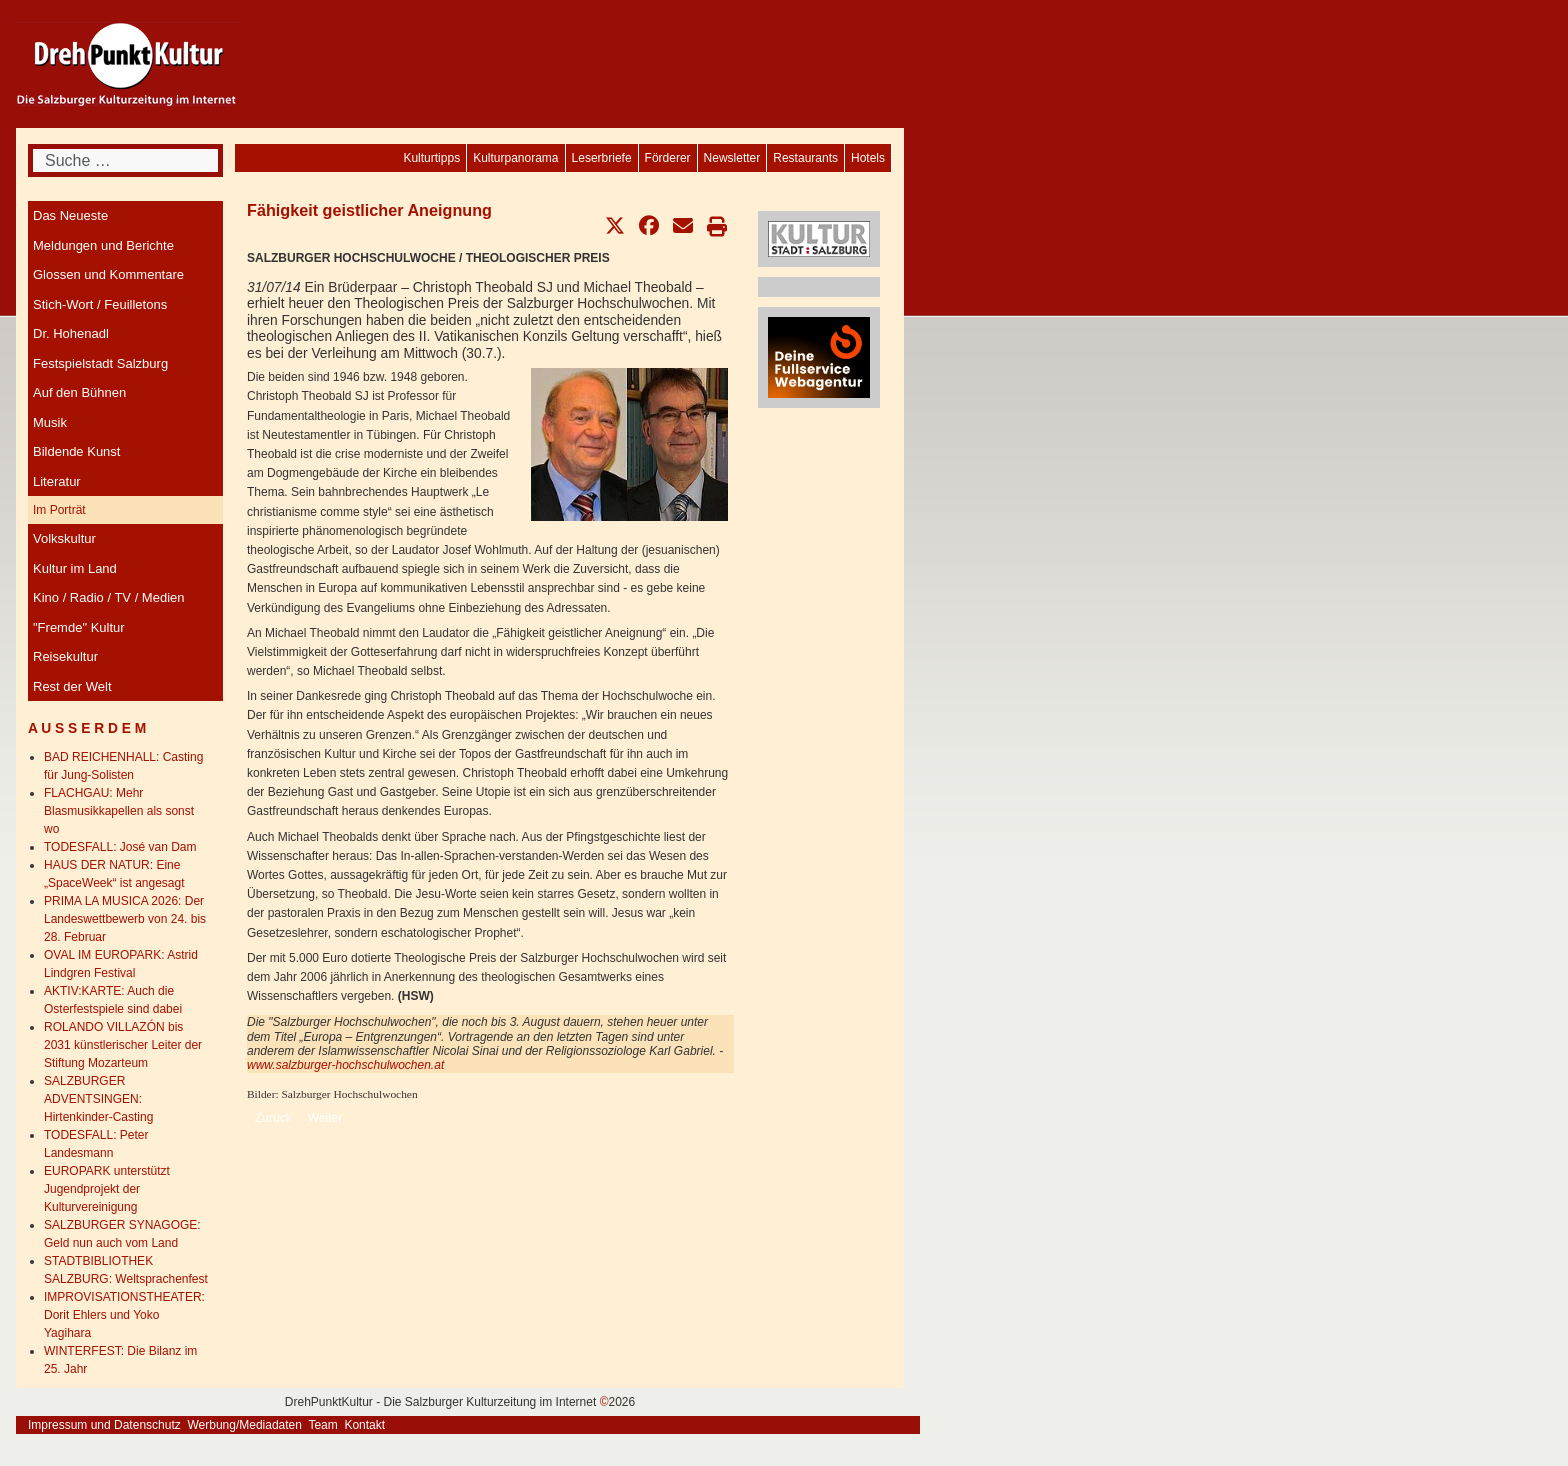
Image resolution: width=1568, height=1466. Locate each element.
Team (322, 1425)
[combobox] (125, 160)
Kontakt (364, 1425)
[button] (615, 226)
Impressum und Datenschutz (104, 1425)
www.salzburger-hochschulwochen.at (345, 1065)
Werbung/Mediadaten (244, 1425)
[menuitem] (868, 158)
